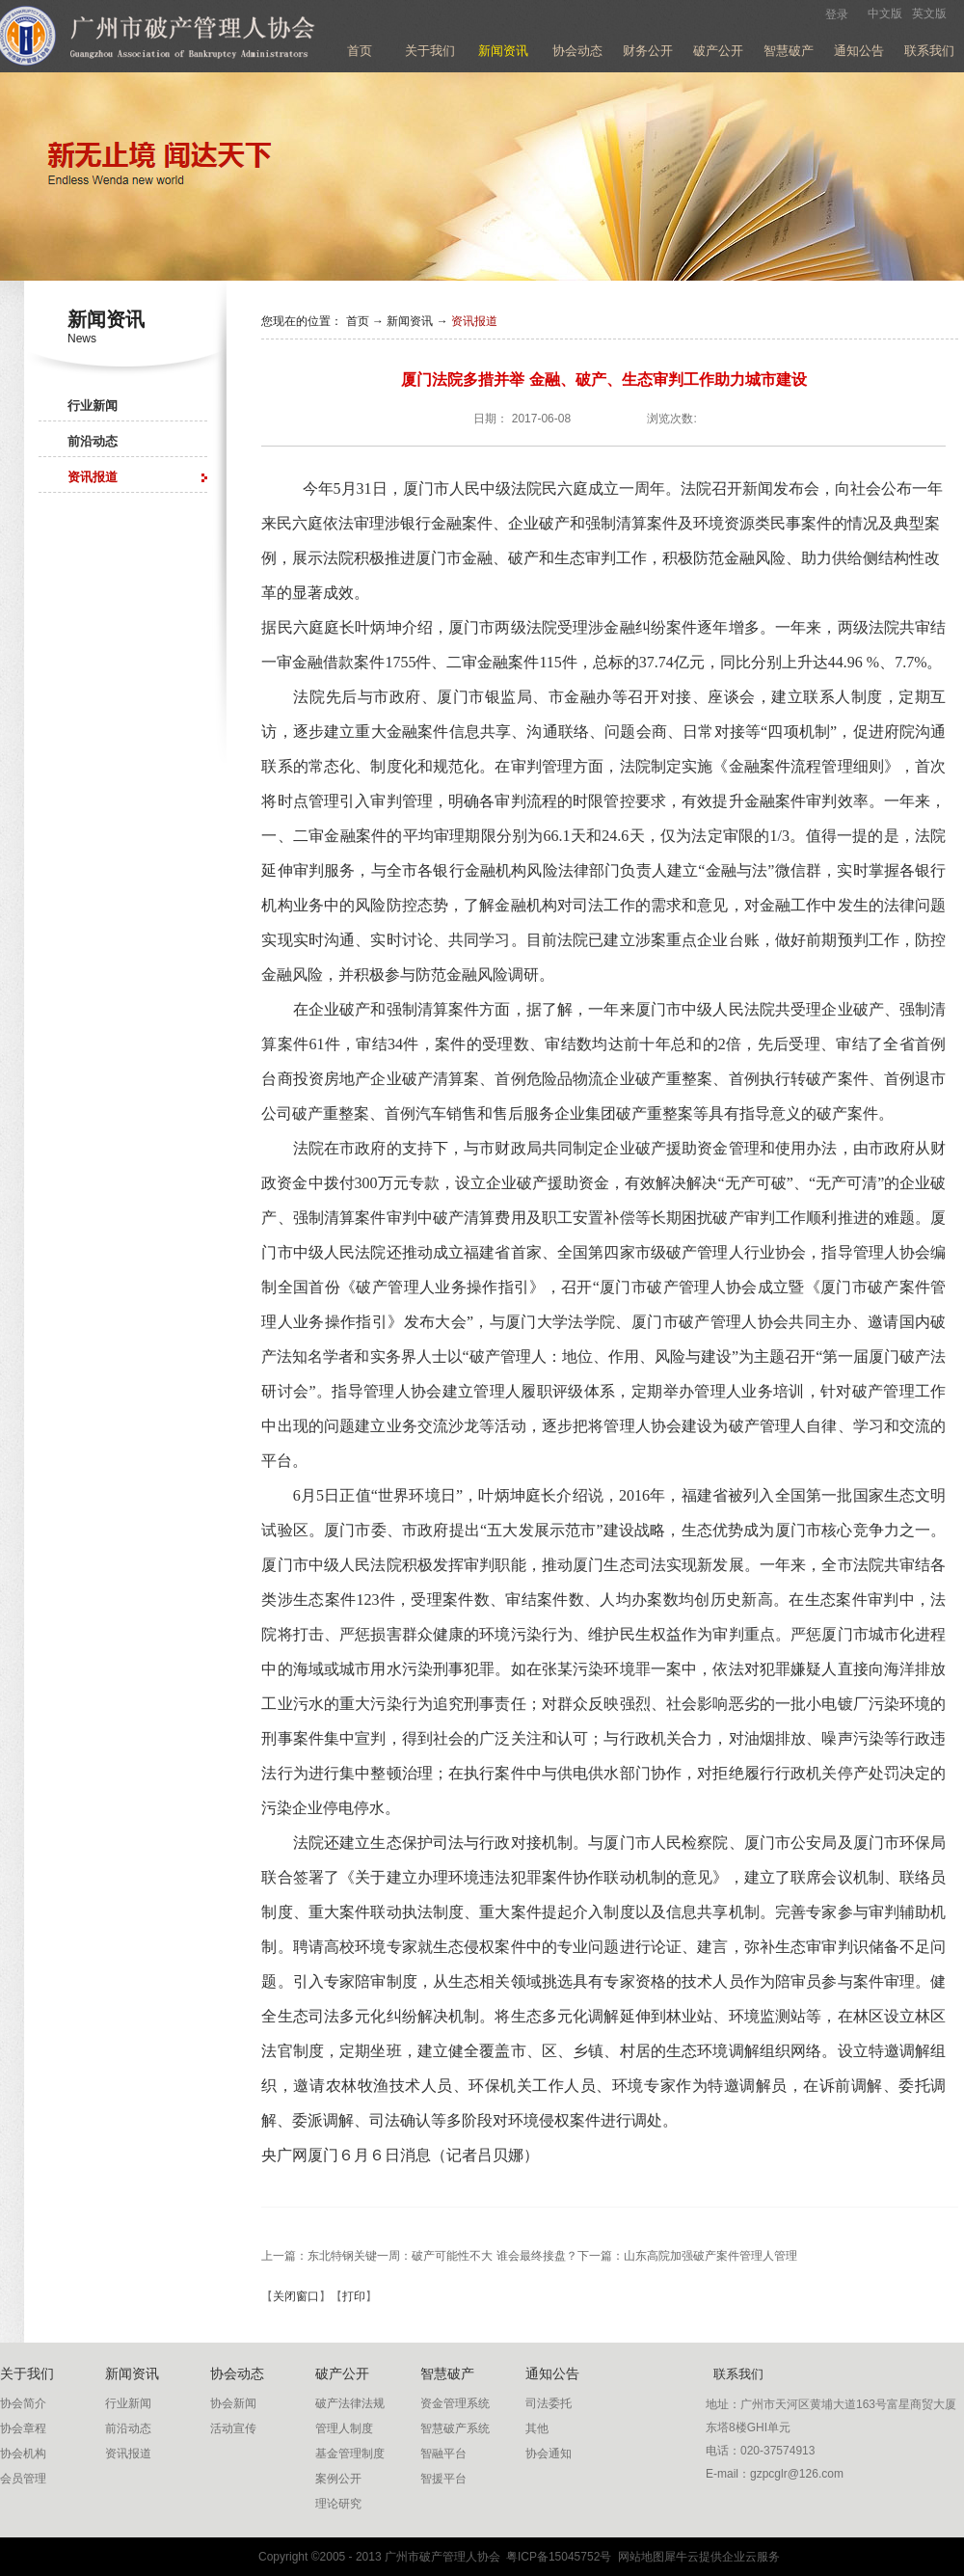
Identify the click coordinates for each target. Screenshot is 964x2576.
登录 (836, 14)
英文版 (929, 13)
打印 (353, 2296)
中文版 (885, 13)
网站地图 (637, 2556)
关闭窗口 (296, 2296)
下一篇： (687, 2256)
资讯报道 (474, 321)
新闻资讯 (410, 321)
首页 (359, 50)
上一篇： (418, 2256)
